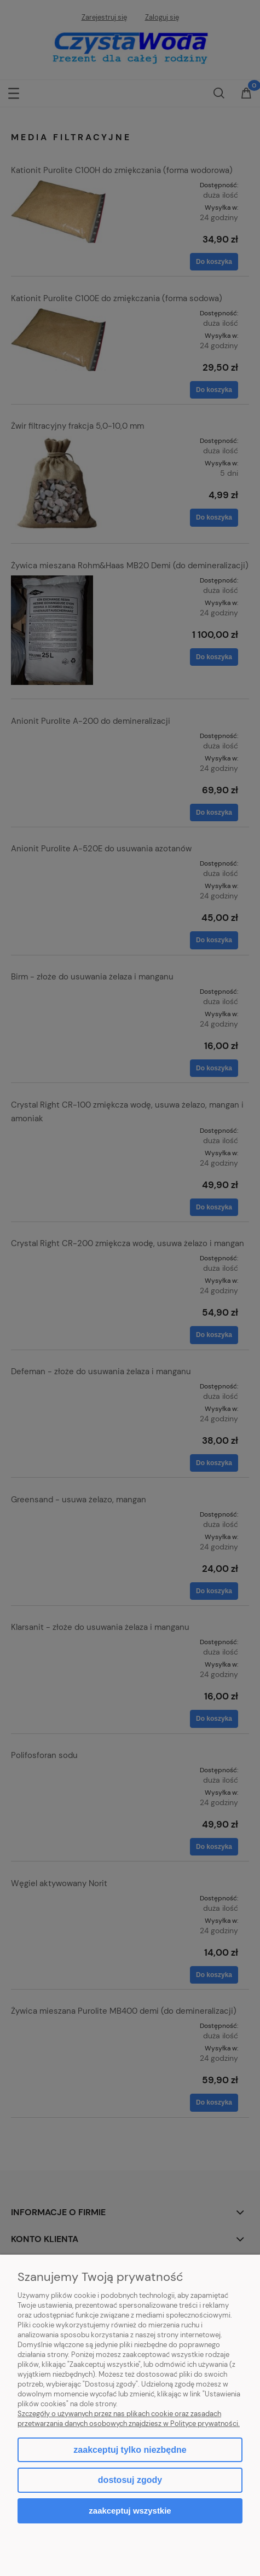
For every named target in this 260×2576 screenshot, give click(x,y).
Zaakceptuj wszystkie (130, 2510)
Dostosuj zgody (130, 2480)
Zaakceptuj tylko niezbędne (129, 2449)
